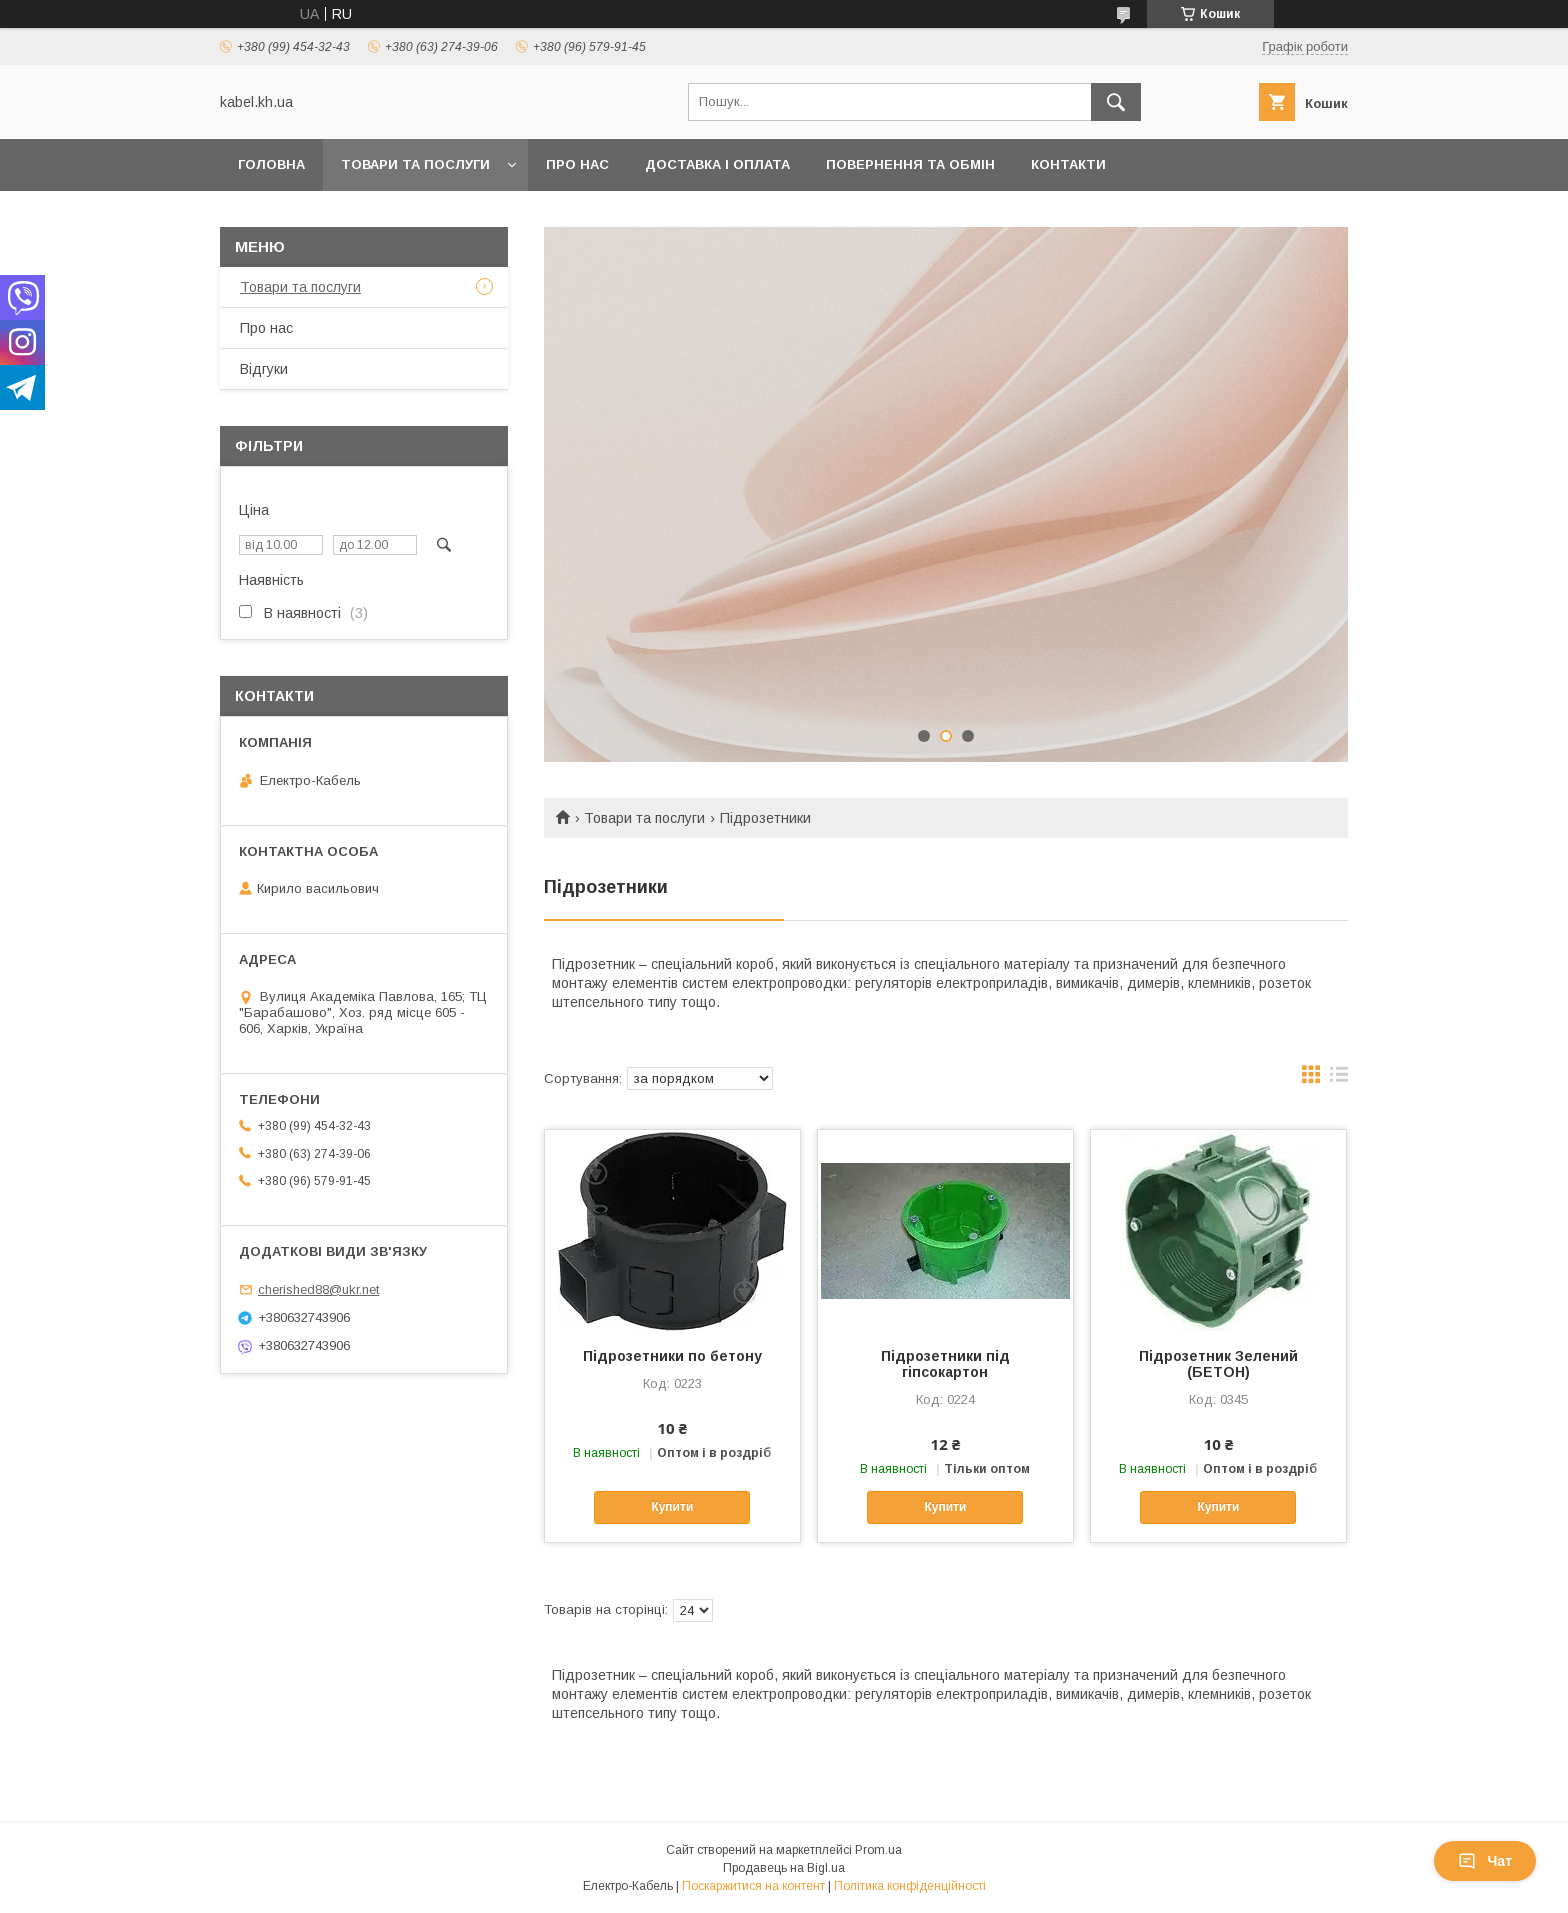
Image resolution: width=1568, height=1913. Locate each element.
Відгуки (264, 369)
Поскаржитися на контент (753, 1886)
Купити (672, 1507)
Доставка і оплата (717, 164)
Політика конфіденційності (910, 1886)
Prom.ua (878, 1850)
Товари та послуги (415, 164)
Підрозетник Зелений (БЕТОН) (1218, 1364)
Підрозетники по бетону (672, 1356)
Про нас (577, 164)
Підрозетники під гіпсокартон (945, 1364)
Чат (1485, 1861)
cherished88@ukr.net (318, 1289)
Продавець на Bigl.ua (784, 1868)
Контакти (1068, 164)
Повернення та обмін (910, 164)
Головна (271, 164)
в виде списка (1339, 1079)
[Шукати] (1116, 102)
